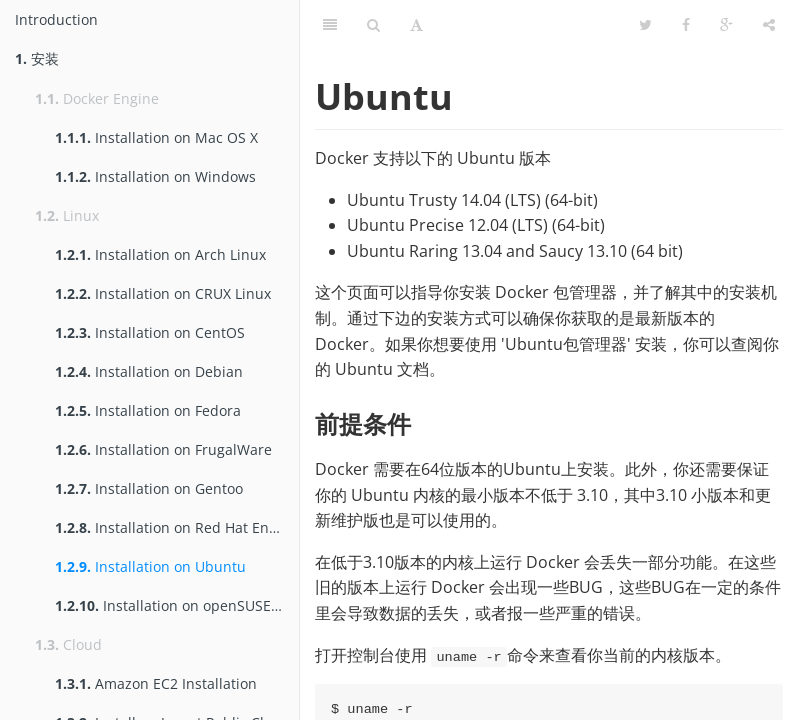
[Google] (726, 25)
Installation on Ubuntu (150, 566)
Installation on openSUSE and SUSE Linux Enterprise (177, 605)
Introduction (56, 19)
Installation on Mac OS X (156, 137)
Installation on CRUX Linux (163, 293)
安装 (37, 58)
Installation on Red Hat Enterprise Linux (177, 527)
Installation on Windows (155, 176)
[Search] (373, 25)
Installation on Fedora (148, 410)
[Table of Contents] (330, 25)
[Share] (769, 25)
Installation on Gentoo (149, 488)
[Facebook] (686, 25)
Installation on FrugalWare (163, 449)
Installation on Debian (149, 371)
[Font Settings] (416, 25)
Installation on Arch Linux (160, 254)
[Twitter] (645, 25)
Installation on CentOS (150, 332)
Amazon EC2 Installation (156, 683)
